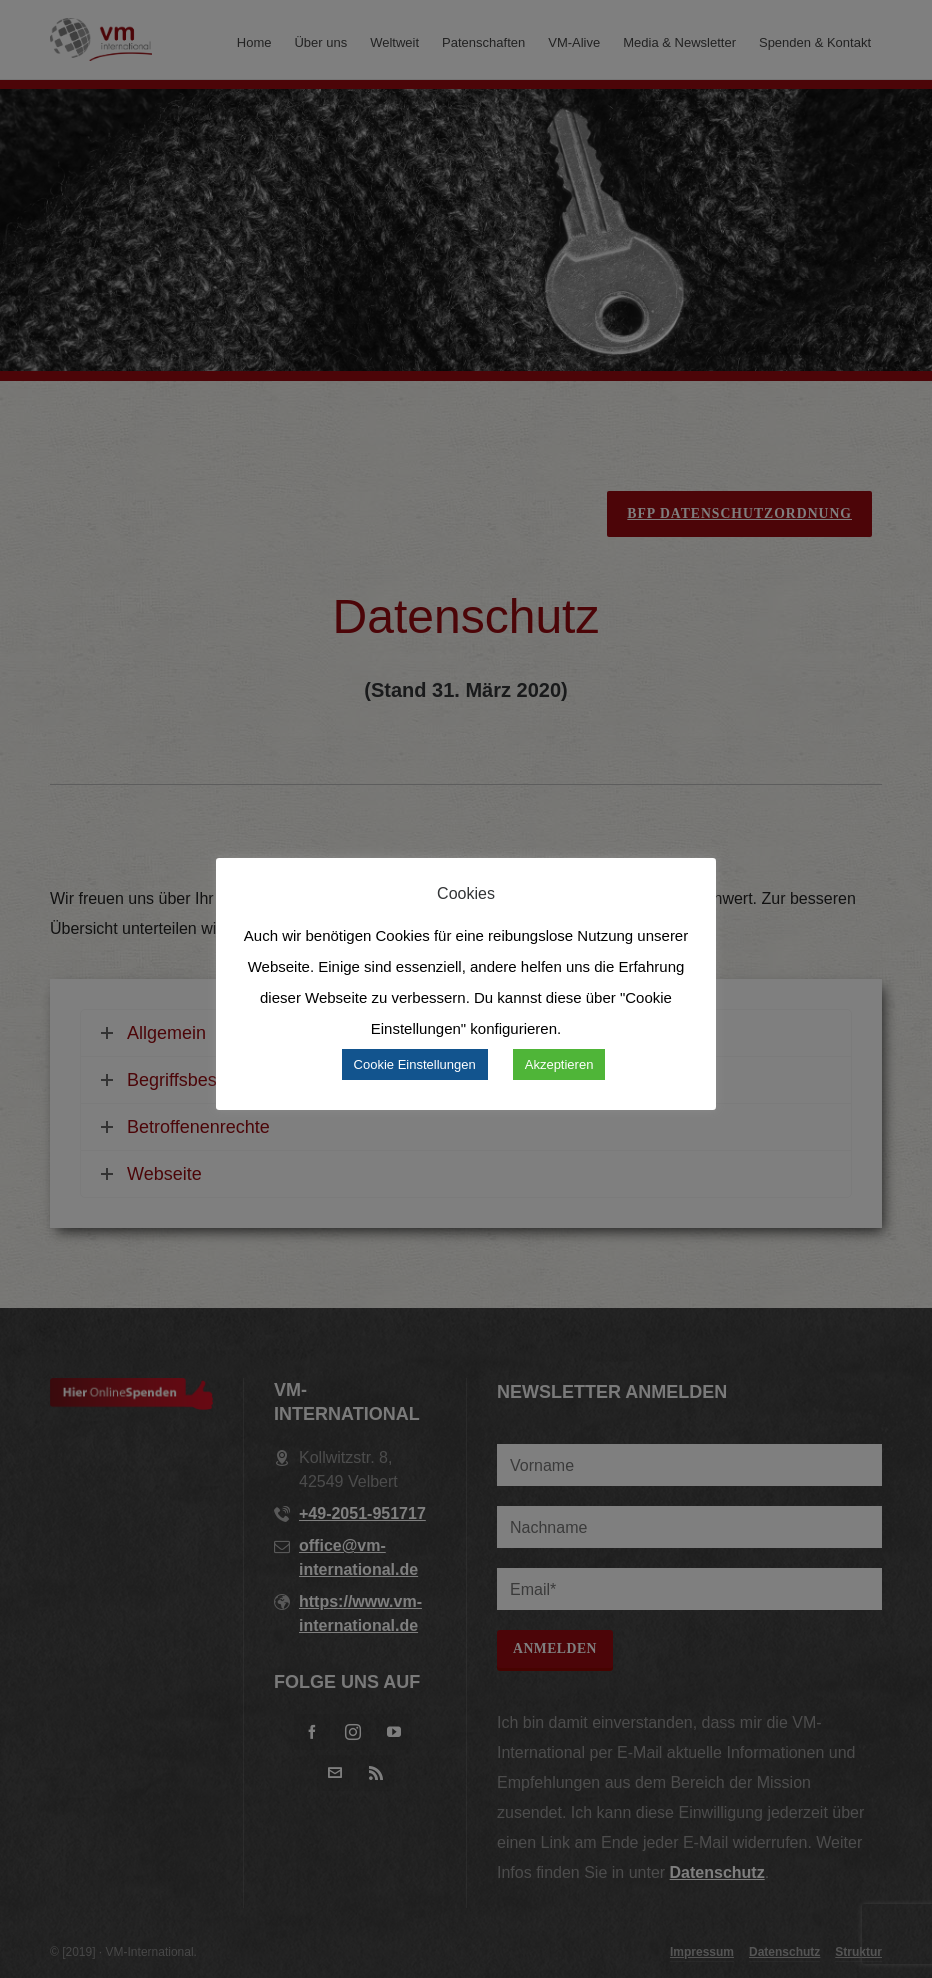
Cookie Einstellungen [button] (415, 1064)
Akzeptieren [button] (559, 1064)
